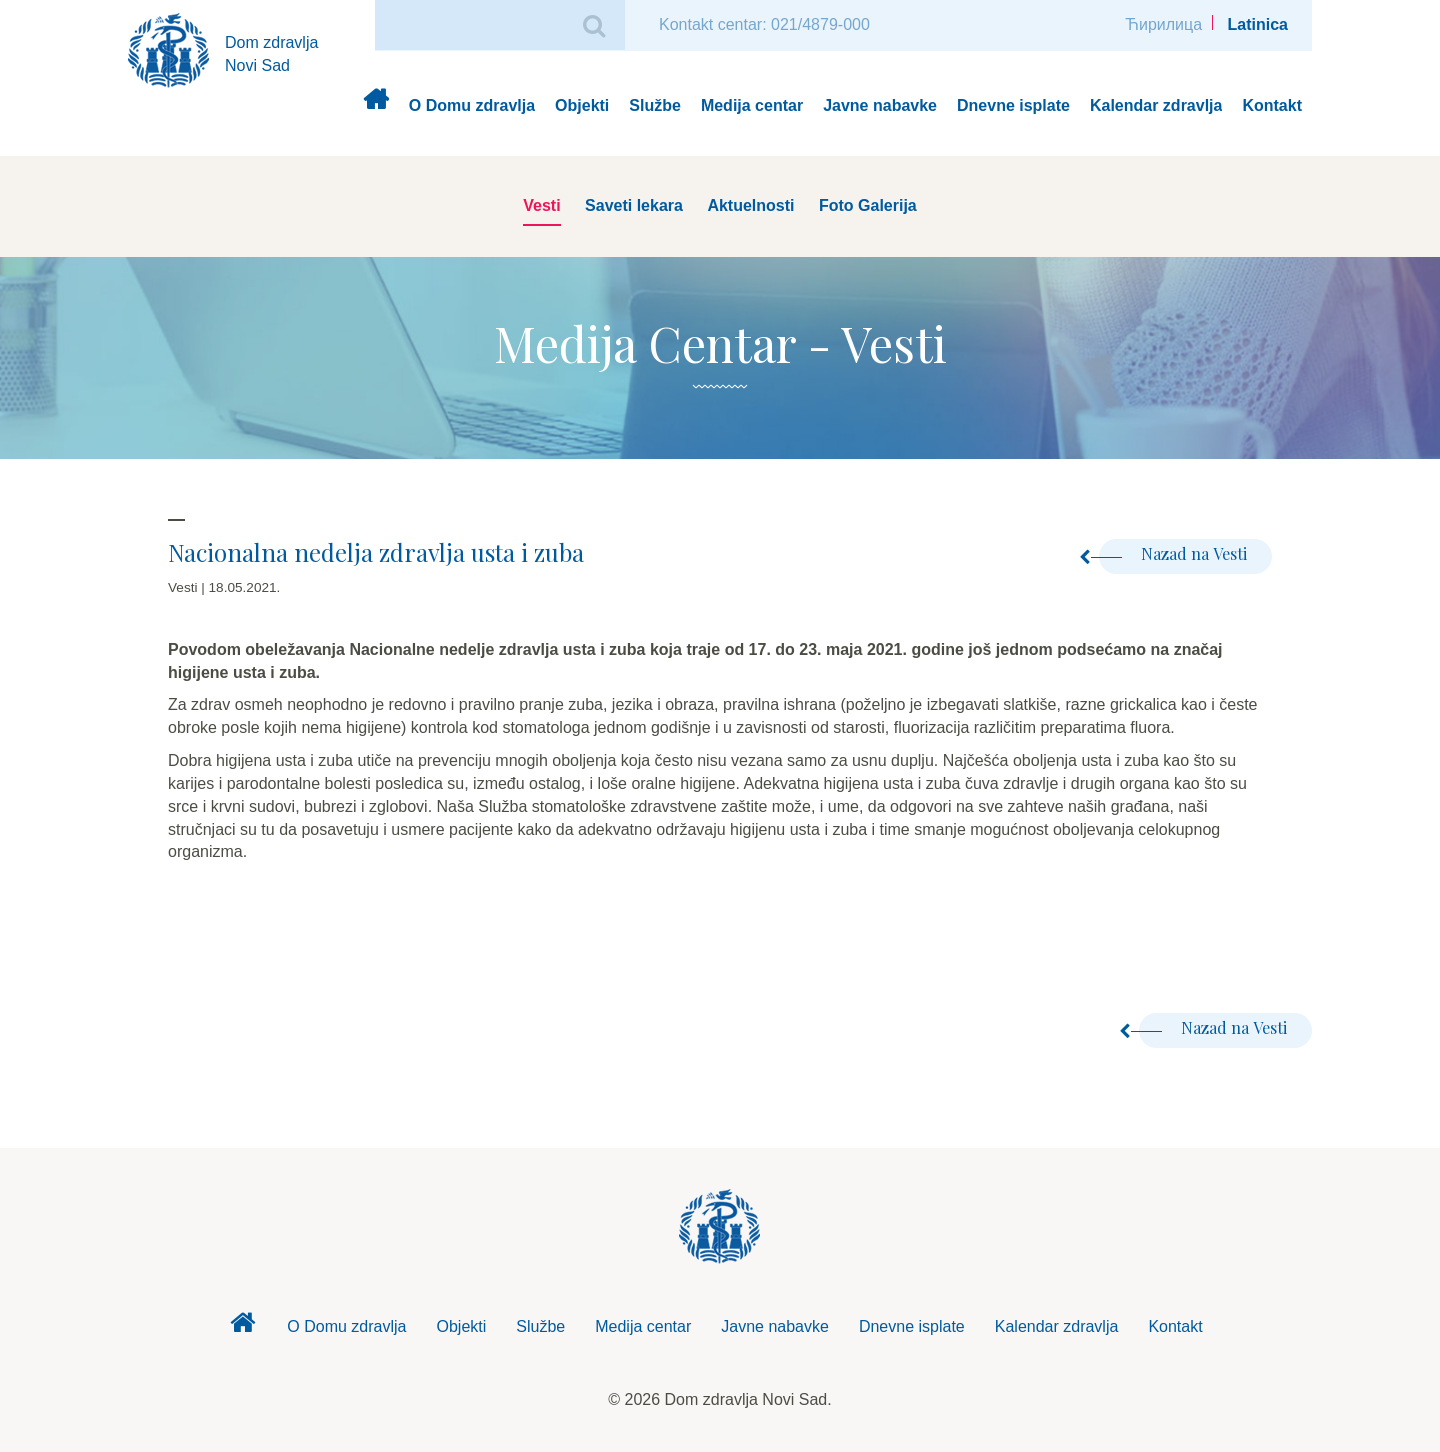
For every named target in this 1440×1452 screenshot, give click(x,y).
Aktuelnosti (750, 205)
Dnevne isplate (1013, 105)
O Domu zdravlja (472, 105)
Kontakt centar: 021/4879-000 (764, 24)
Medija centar (752, 105)
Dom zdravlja (375, 106)
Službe (655, 105)
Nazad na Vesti (1173, 553)
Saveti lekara (634, 205)
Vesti (541, 205)
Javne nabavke (880, 105)
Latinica (1258, 24)
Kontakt (1272, 105)
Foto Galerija (868, 205)
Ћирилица (1163, 24)
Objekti (582, 105)
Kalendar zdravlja (1156, 105)
